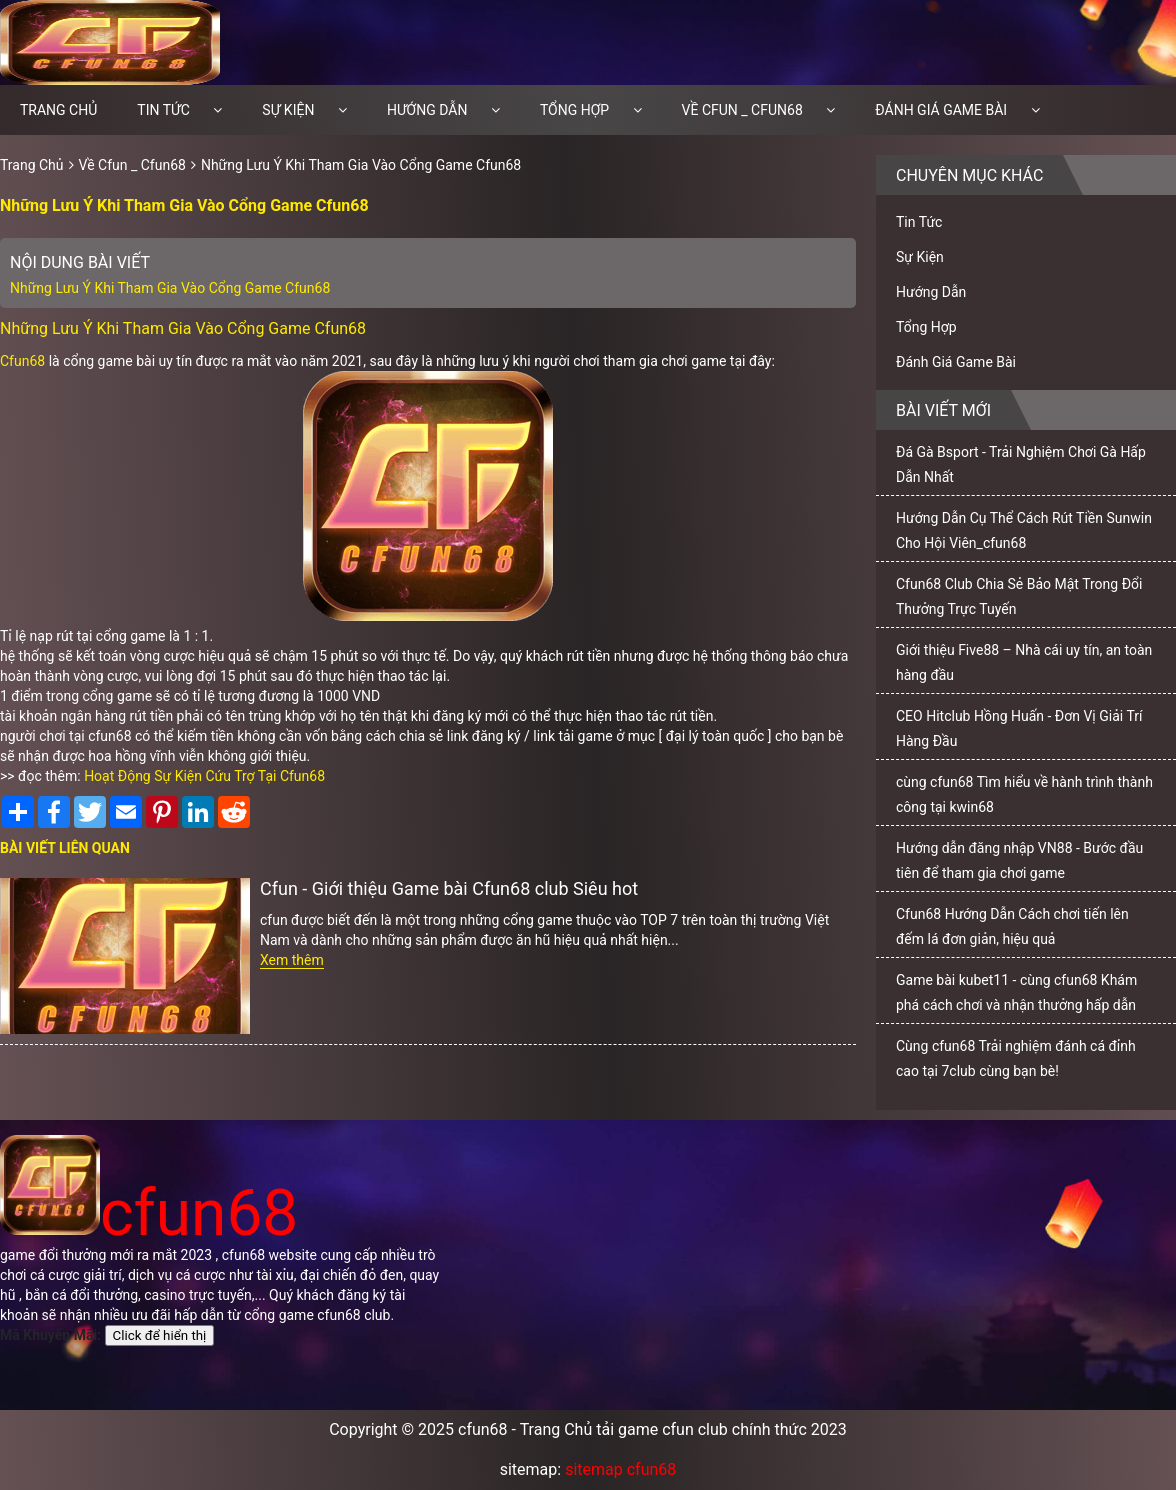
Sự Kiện (288, 110)
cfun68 (149, 1213)
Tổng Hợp (574, 110)
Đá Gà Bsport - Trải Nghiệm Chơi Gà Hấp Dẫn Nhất (1021, 464)
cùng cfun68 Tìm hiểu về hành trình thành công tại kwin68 (1024, 794)
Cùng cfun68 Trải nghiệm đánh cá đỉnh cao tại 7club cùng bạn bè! (1016, 1058)
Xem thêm (292, 960)
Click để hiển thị (160, 1335)
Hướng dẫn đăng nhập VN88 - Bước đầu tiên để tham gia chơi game (1019, 860)
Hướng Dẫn (427, 110)
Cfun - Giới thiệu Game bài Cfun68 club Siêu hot (449, 888)
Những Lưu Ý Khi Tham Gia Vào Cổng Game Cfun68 (361, 165)
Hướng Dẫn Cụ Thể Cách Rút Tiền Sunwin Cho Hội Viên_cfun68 (1024, 530)
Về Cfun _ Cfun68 (742, 110)
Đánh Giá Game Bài (941, 110)
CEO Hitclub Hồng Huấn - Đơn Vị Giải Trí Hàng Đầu (1019, 728)
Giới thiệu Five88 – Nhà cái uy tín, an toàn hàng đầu (1024, 662)
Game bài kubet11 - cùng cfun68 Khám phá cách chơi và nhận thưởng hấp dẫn (1016, 992)
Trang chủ (58, 110)
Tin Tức (163, 110)
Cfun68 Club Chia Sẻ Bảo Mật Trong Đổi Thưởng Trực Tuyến (1019, 596)
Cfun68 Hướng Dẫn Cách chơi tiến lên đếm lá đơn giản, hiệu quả (1012, 926)
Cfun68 (22, 361)
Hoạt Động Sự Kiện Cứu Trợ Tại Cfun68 (204, 776)
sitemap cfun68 (620, 1469)
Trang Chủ (32, 165)
